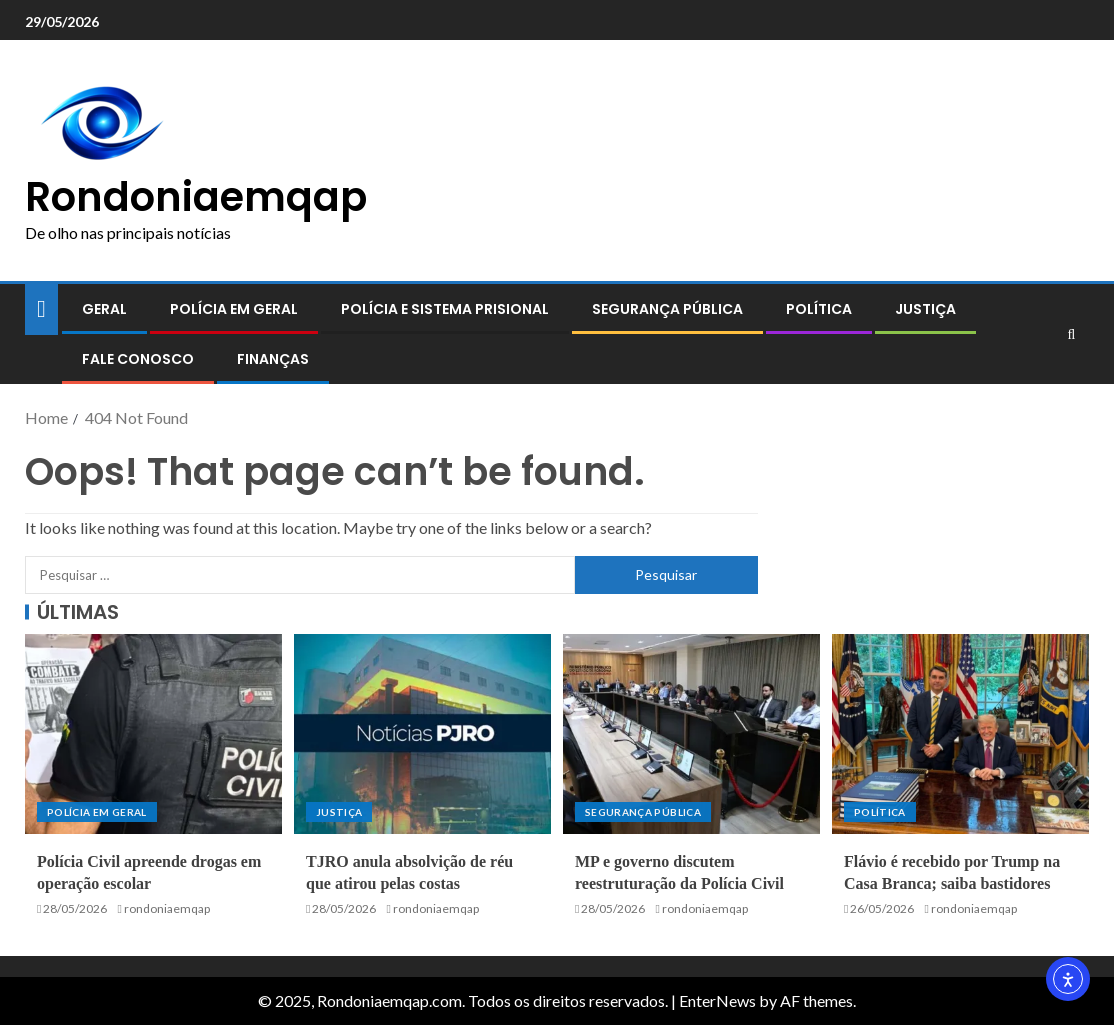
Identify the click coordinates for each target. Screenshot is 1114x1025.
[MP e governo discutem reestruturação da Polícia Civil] (691, 734)
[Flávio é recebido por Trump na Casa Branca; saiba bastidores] (960, 734)
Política (819, 309)
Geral (104, 309)
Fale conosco (138, 359)
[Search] (1071, 334)
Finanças (273, 359)
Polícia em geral (234, 309)
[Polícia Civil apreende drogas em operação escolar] (153, 734)
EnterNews (717, 1000)
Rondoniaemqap (196, 197)
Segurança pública (667, 309)
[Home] (41, 307)
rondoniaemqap (167, 908)
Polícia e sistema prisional (445, 309)
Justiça (925, 309)
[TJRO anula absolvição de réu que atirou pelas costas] (422, 734)
